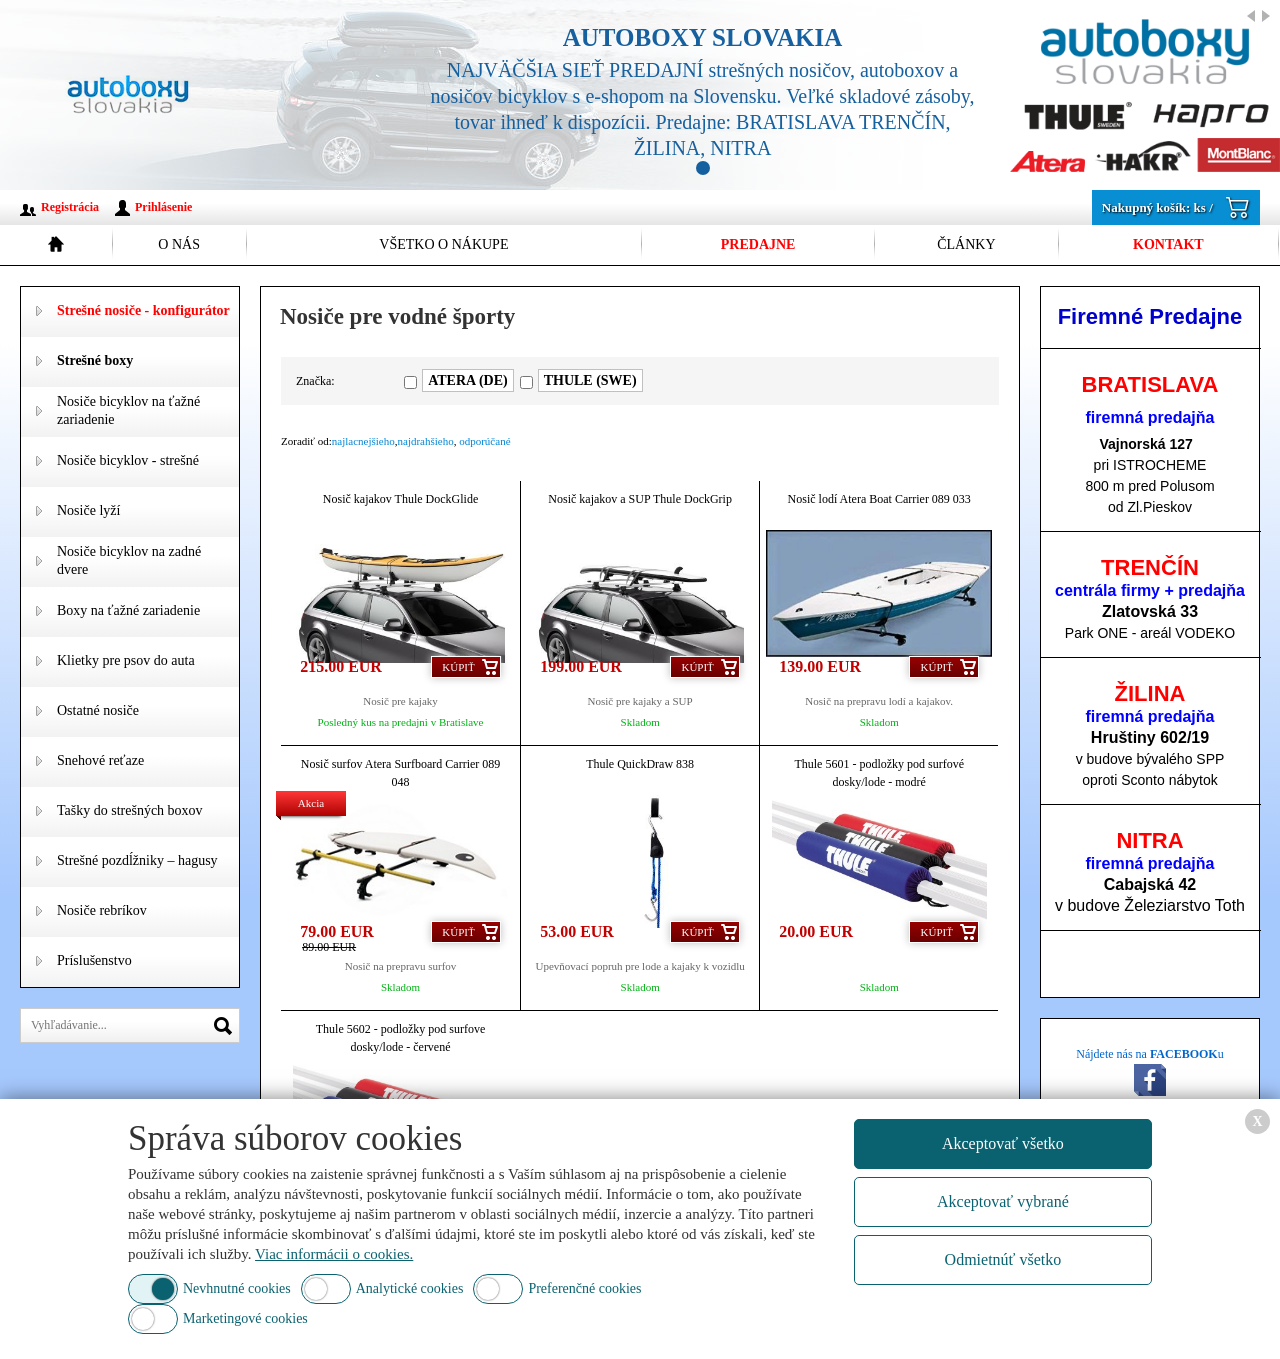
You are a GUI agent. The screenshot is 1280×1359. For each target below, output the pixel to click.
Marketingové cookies (245, 1318)
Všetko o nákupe (443, 244)
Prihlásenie (163, 207)
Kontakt (1168, 244)
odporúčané (484, 441)
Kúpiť (458, 667)
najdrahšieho (426, 441)
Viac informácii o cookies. (334, 1254)
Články (966, 244)
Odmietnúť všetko (1003, 1259)
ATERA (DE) (467, 380)
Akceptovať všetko (1003, 1143)
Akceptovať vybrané (1003, 1201)
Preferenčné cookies (584, 1288)
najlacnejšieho (363, 441)
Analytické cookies (410, 1288)
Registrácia (70, 207)
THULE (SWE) (590, 380)
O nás (179, 244)
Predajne (758, 244)
